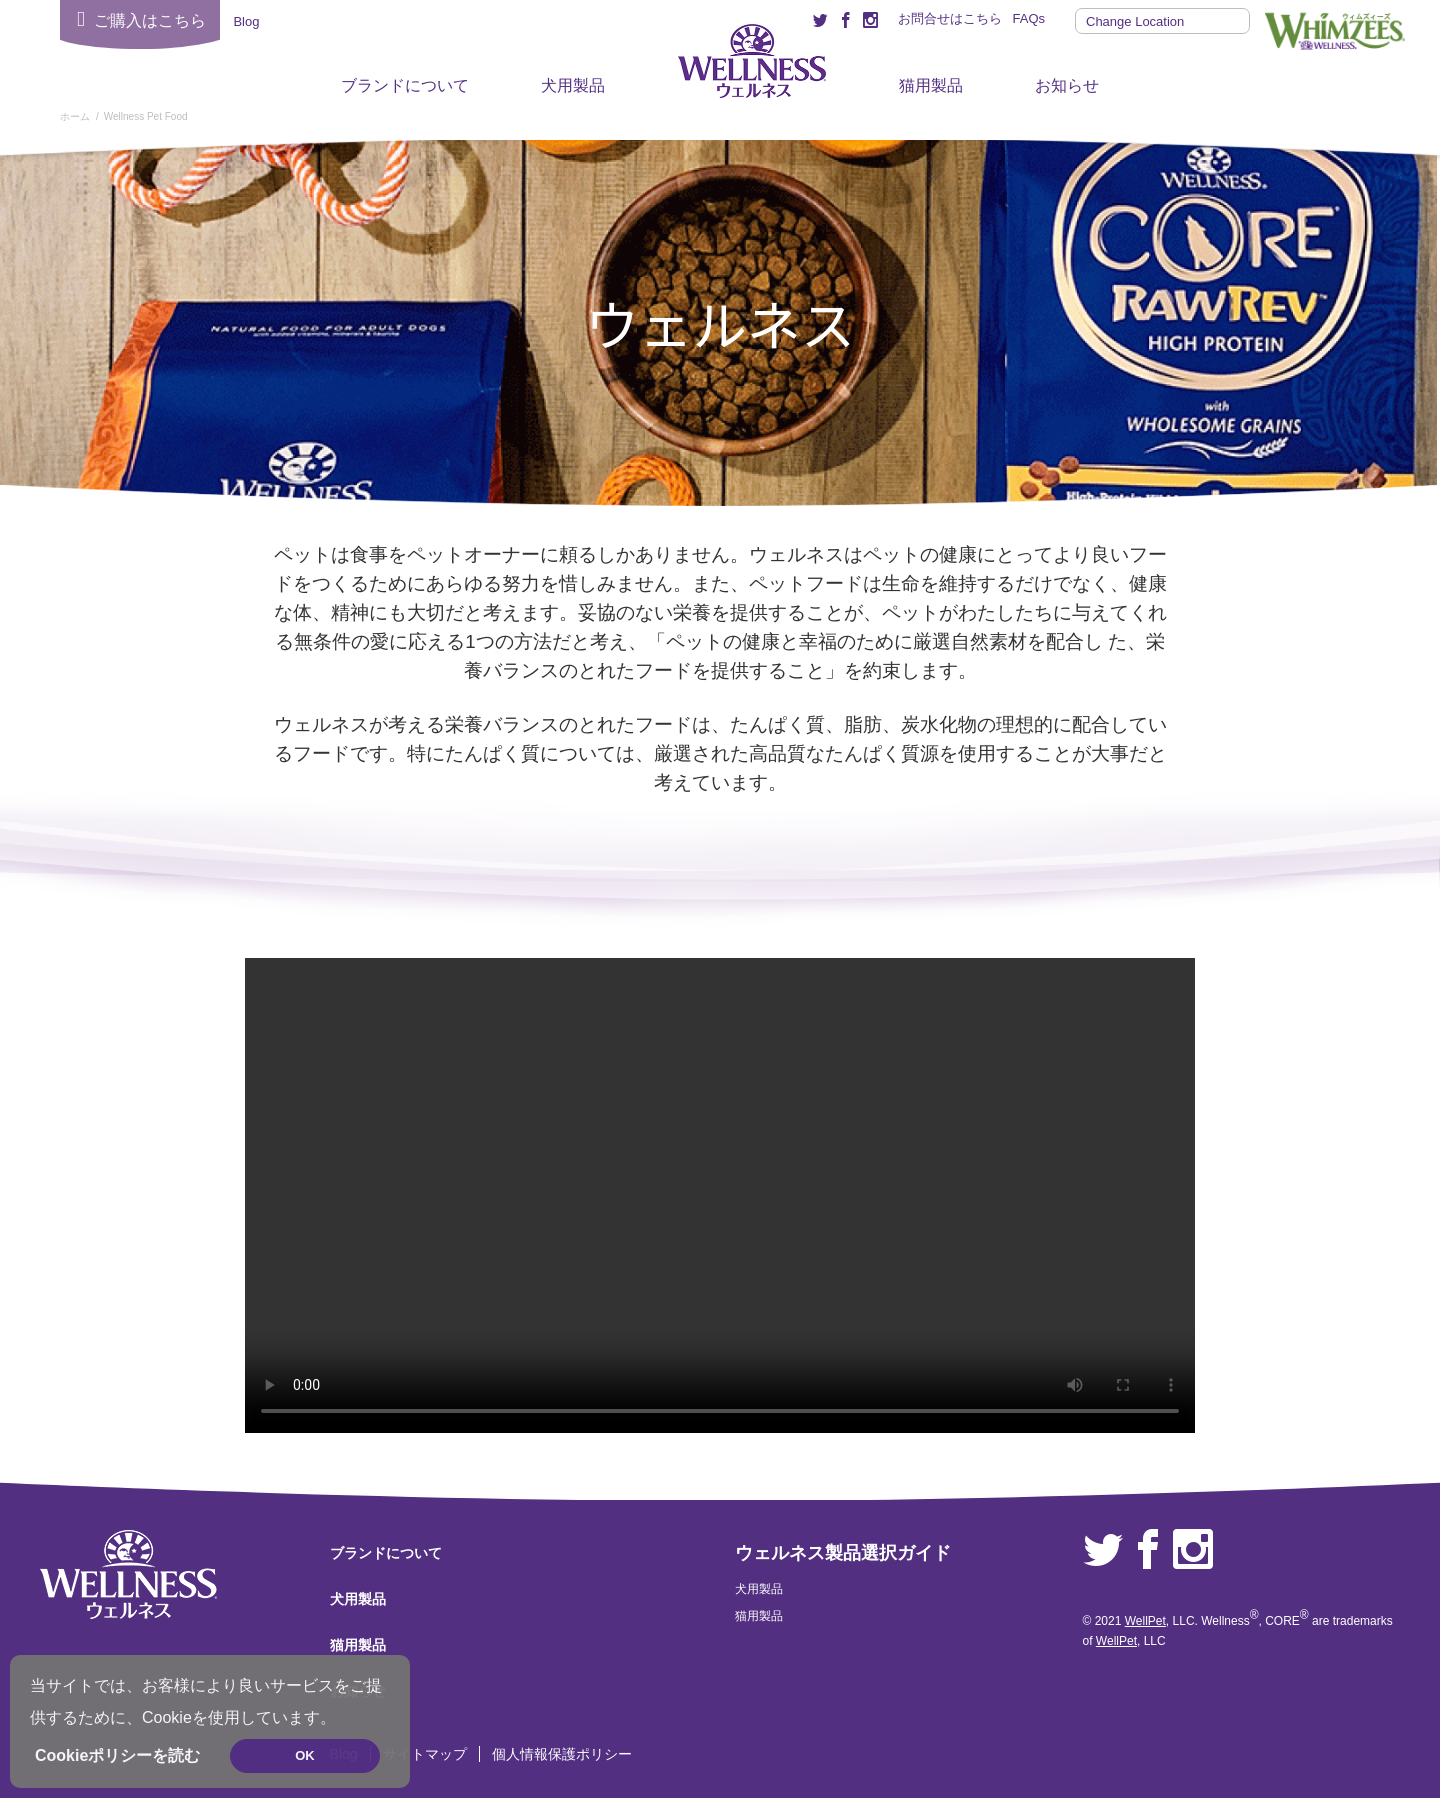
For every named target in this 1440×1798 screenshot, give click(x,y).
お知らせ (1067, 85)
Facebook (1148, 1550)
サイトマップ (425, 1754)
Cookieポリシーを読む (117, 1755)
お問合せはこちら (950, 18)
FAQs (1028, 18)
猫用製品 (931, 85)
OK (305, 1755)
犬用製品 (573, 85)
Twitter (1103, 1550)
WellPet (1145, 1621)
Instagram (1193, 1550)
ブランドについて (405, 85)
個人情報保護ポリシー (562, 1754)
